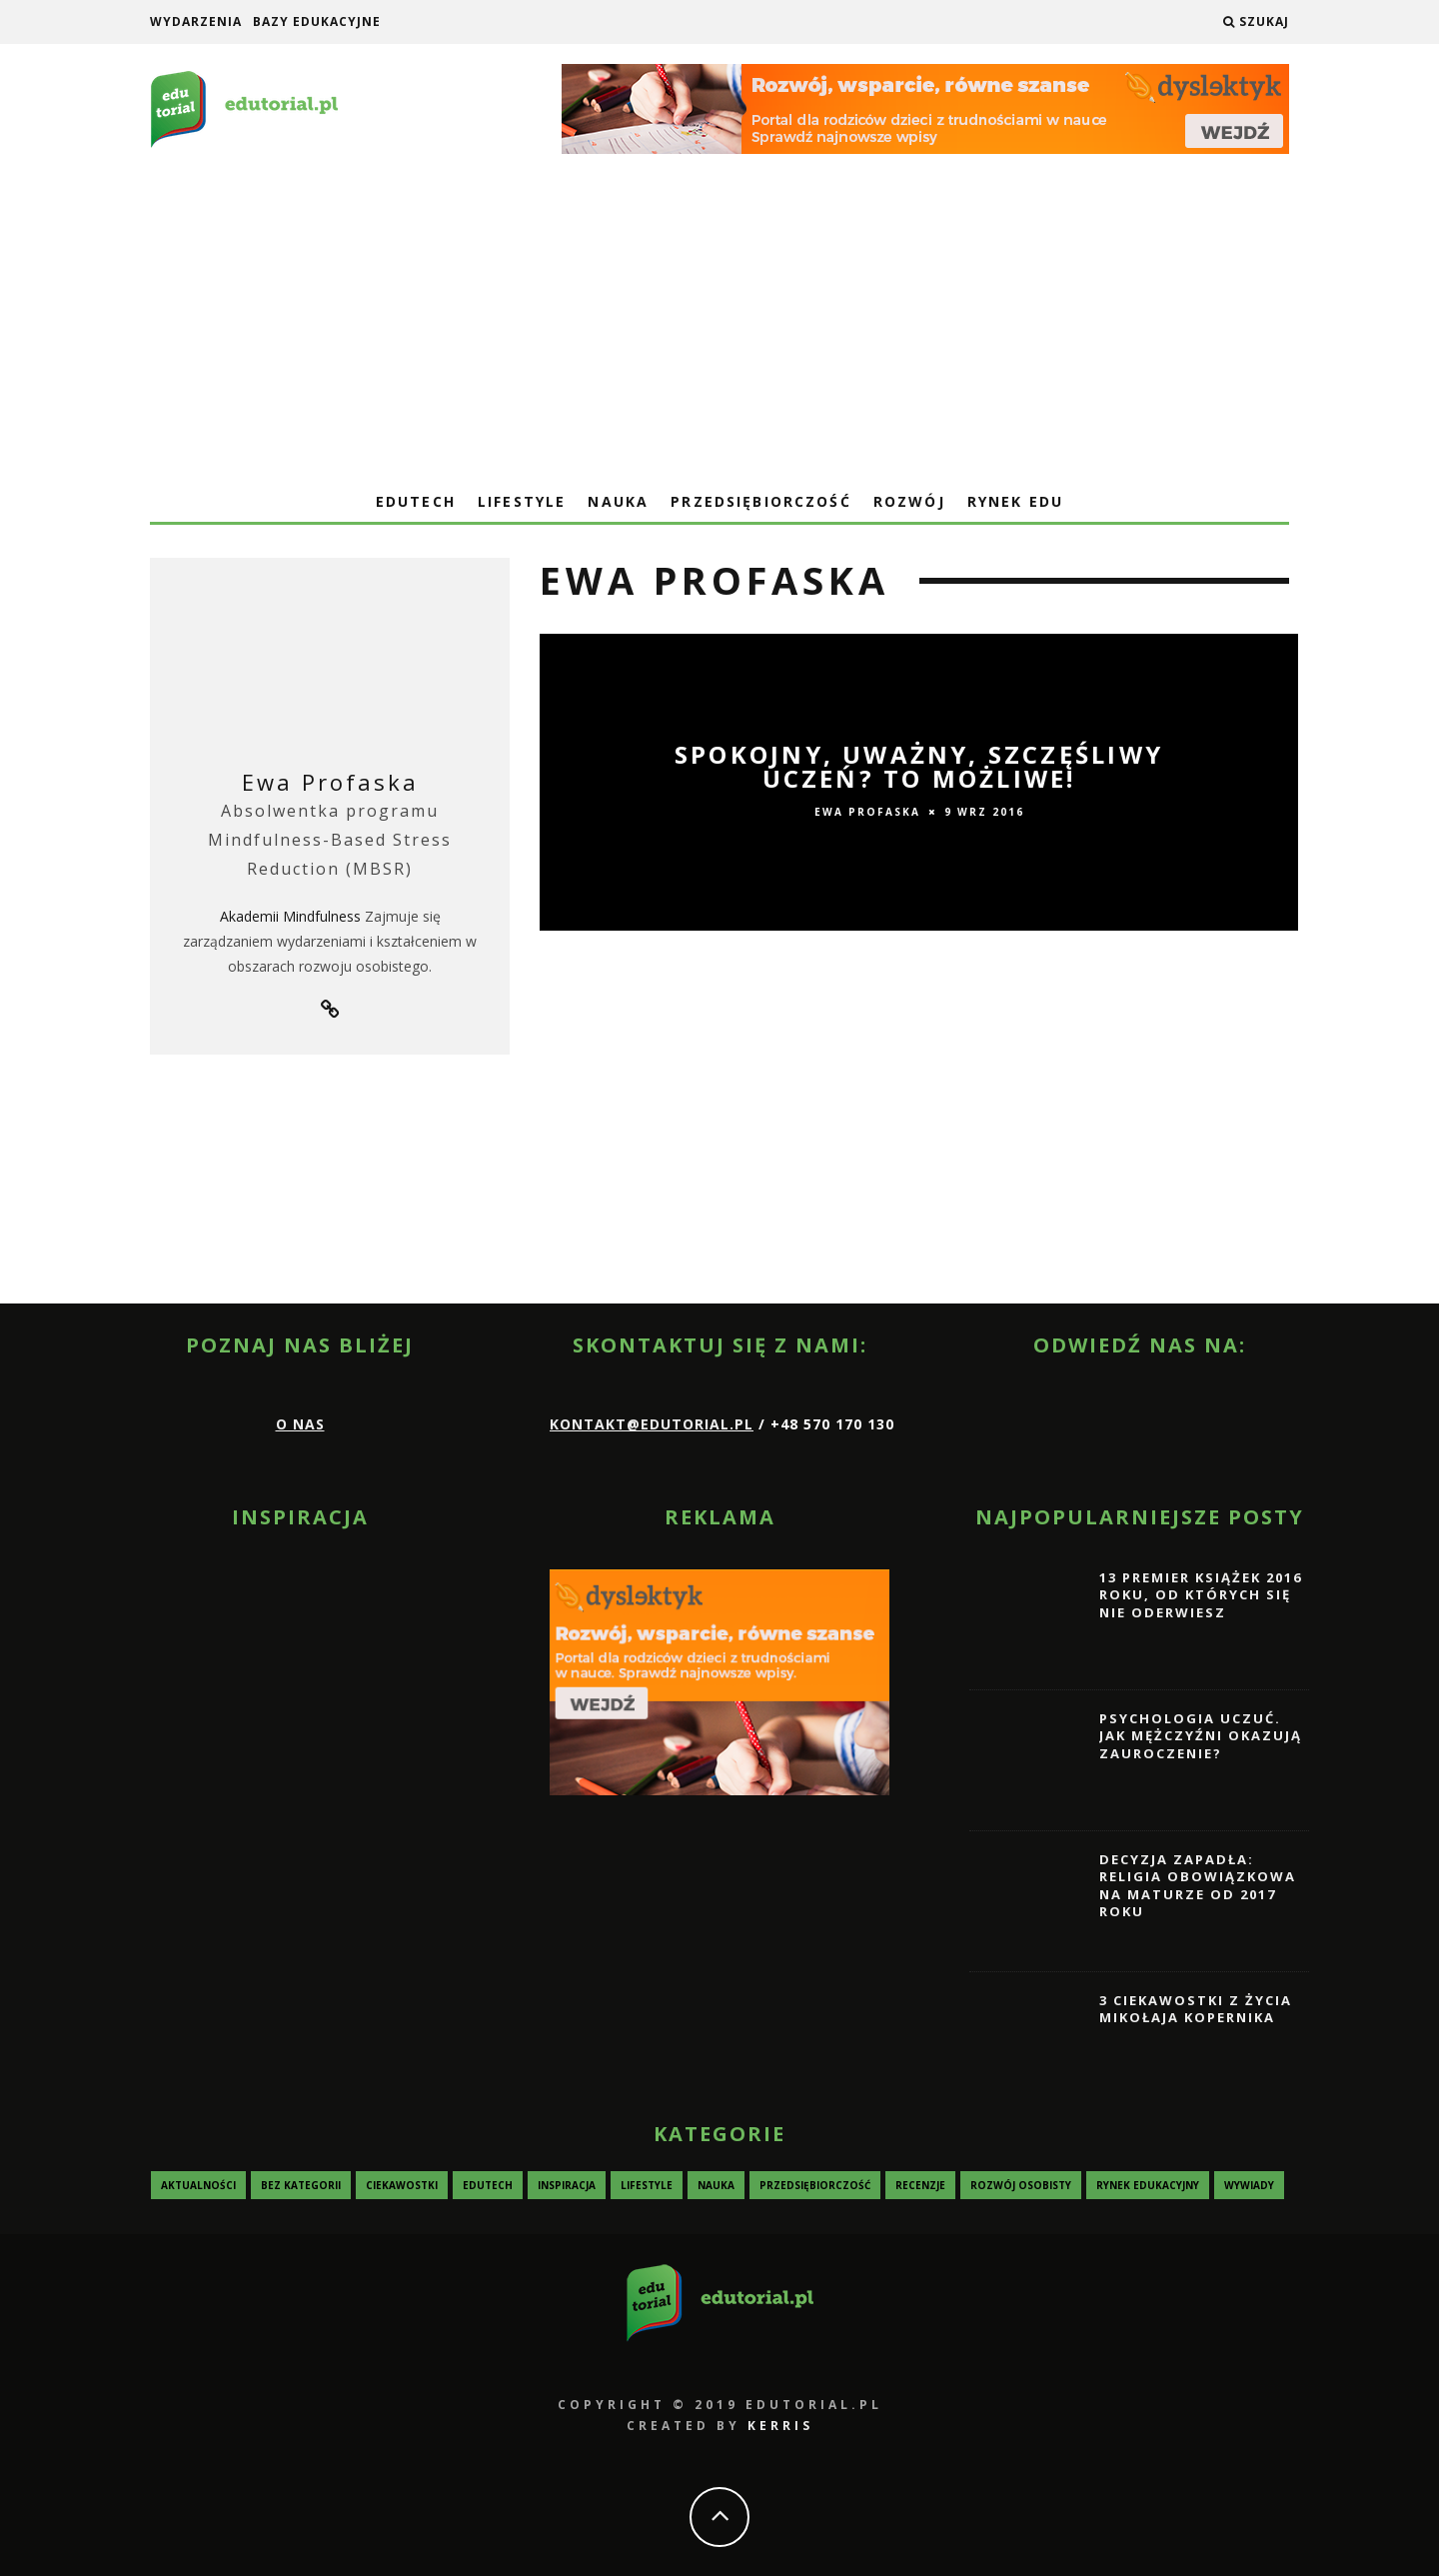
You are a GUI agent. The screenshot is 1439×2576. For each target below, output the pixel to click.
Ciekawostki (402, 2184)
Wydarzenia (196, 21)
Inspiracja (567, 2184)
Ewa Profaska (330, 782)
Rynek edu (1015, 501)
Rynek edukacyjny (1147, 2184)
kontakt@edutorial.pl (651, 1423)
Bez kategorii (301, 2184)
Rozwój (909, 501)
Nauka (618, 501)
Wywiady (1249, 2184)
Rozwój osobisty (1020, 2184)
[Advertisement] (719, 331)
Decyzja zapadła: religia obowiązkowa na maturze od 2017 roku (1197, 1884)
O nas (300, 1423)
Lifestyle (522, 501)
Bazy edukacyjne (317, 21)
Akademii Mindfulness (290, 916)
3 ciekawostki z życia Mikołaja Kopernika (1195, 2008)
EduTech (416, 501)
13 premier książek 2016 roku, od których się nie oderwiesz (1200, 1593)
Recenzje (920, 2184)
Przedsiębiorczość (760, 501)
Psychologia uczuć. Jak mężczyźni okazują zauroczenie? (1200, 1734)
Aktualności (198, 2184)
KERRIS (780, 2425)
